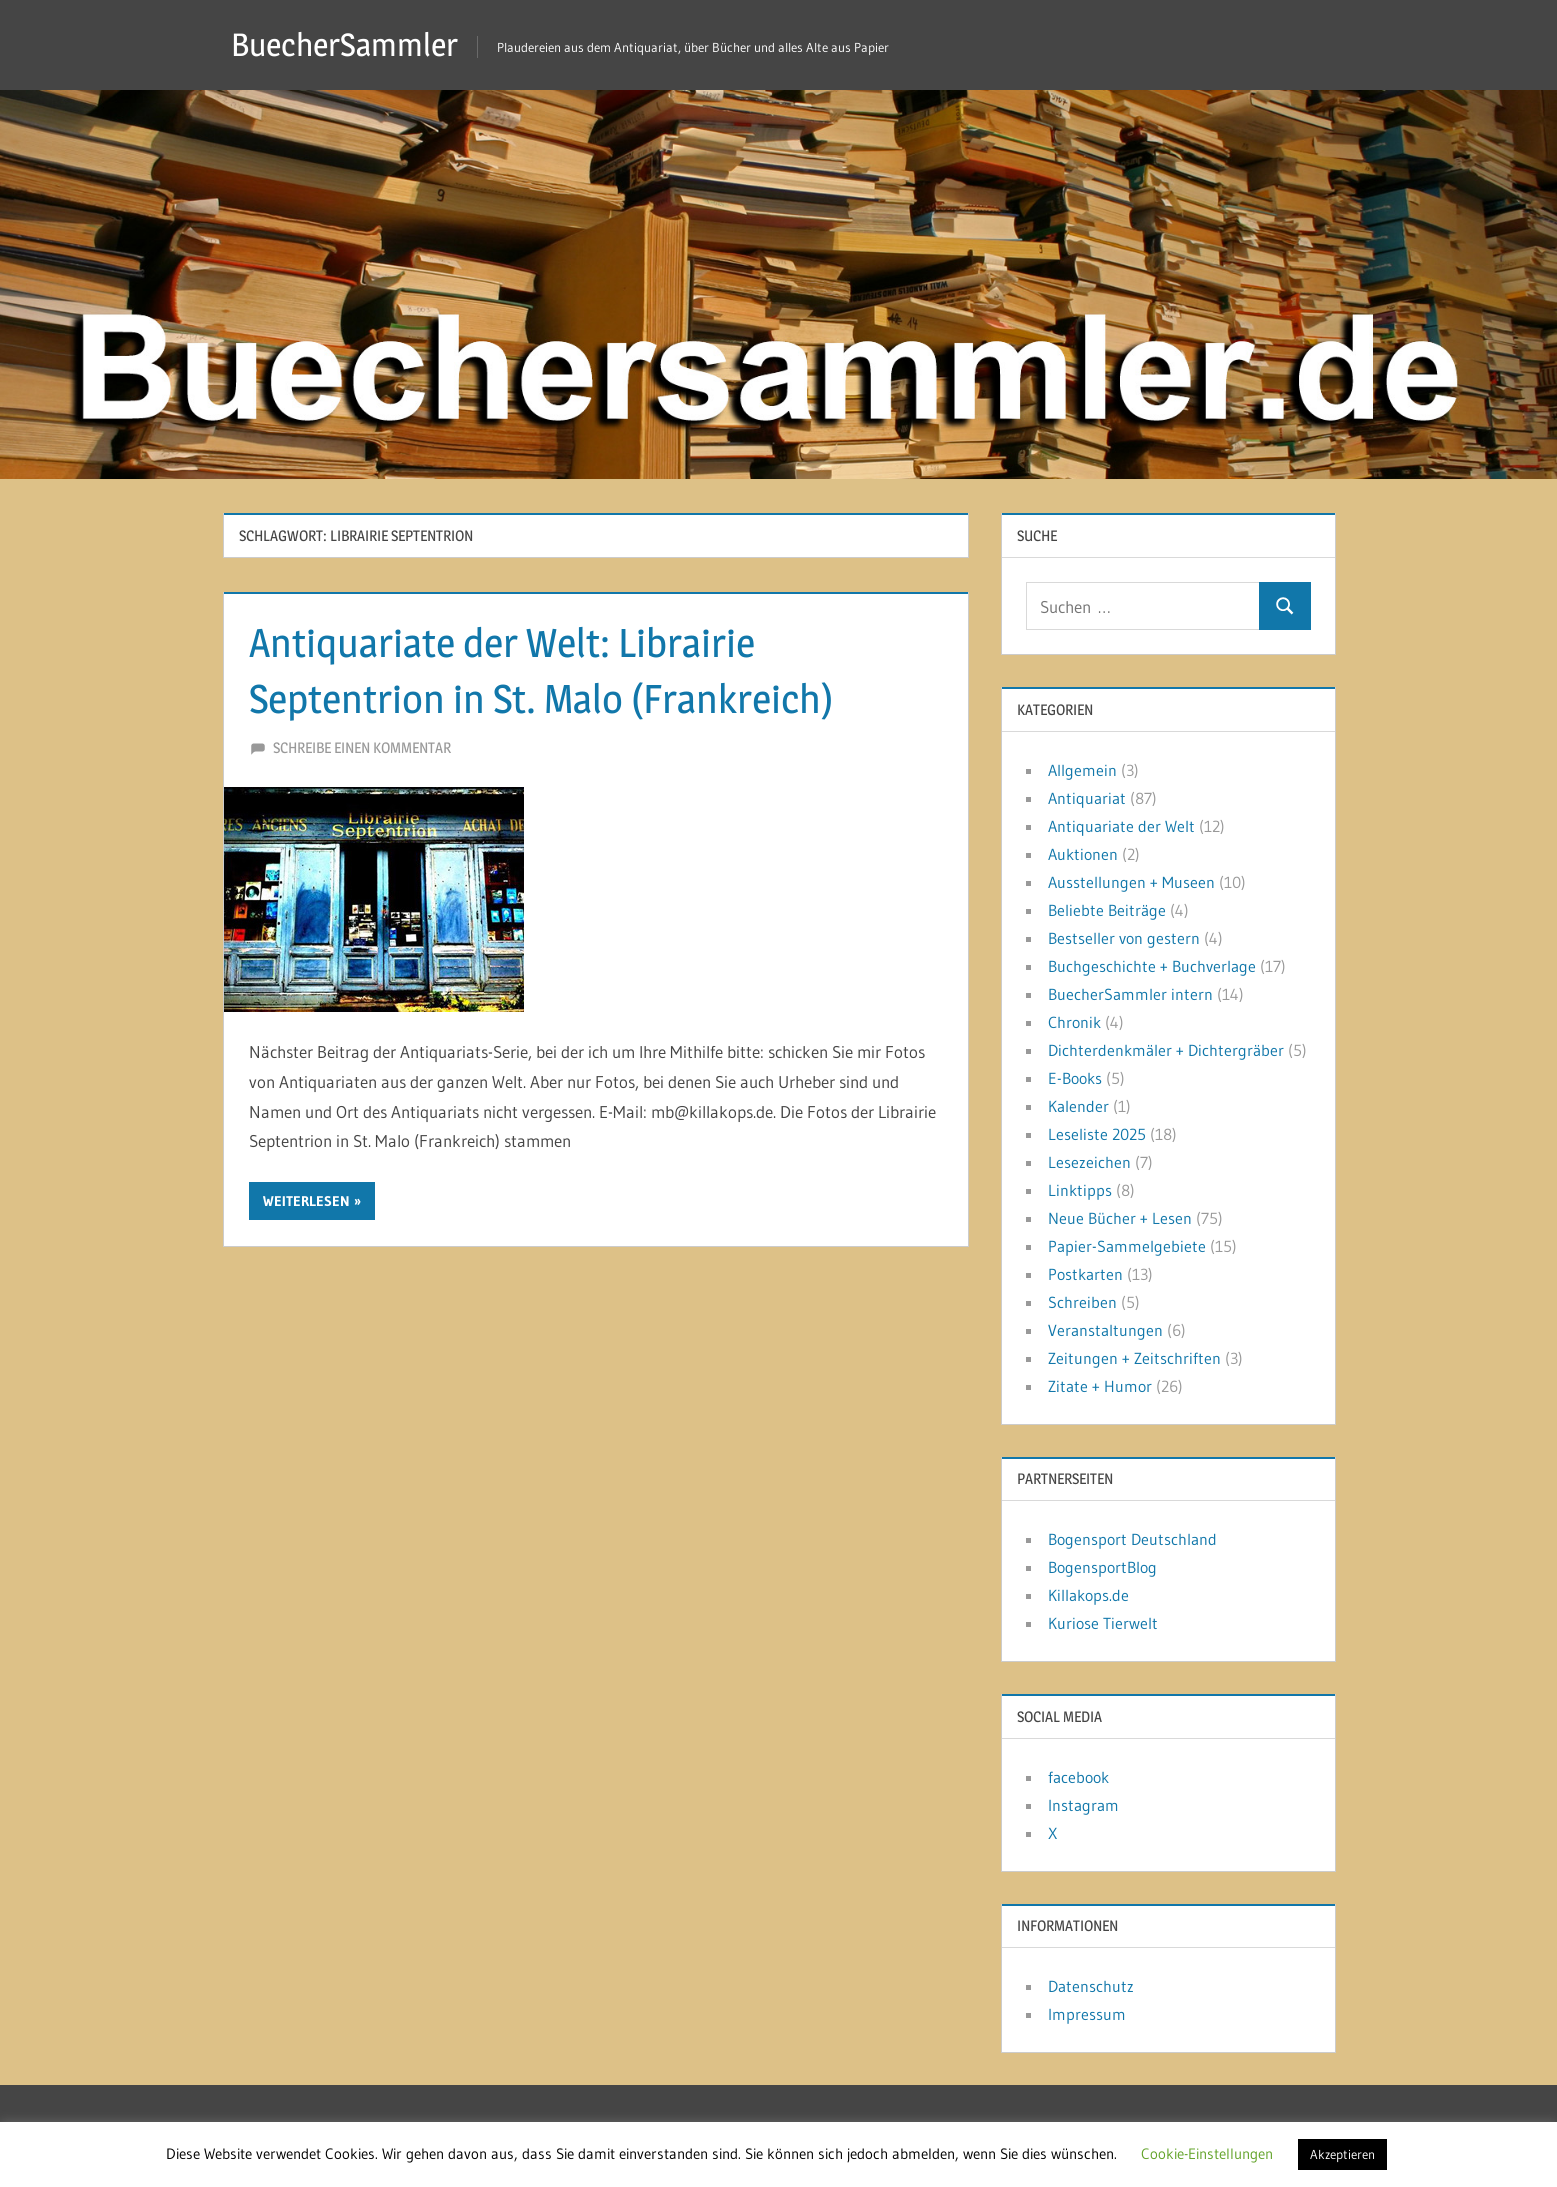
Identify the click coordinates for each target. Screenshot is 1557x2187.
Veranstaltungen (1105, 1330)
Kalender (1078, 1106)
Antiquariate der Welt (1121, 826)
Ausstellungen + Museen (1131, 882)
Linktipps (1080, 1190)
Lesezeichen (1089, 1162)
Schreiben (1082, 1302)
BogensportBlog (1102, 1567)
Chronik (1074, 1022)
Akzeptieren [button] (1342, 2154)
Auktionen (1083, 854)
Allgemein (1082, 770)
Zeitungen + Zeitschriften (1134, 1358)
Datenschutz (1091, 1986)
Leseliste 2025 (1097, 1134)
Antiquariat (1087, 798)
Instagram (1083, 1805)
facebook (1078, 1777)
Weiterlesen (306, 1201)
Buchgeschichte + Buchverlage (1152, 966)
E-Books (1075, 1078)
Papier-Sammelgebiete (1127, 1246)
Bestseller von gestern (1124, 938)
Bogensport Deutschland (1132, 1539)
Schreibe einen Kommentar (362, 747)
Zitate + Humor (1100, 1386)
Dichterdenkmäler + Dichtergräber (1166, 1050)
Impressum (1087, 2014)
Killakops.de (1088, 1595)
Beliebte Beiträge (1107, 910)
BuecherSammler (344, 44)
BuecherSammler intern (1130, 994)
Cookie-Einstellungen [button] (1207, 2153)
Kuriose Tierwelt (1103, 1623)
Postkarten (1085, 1274)
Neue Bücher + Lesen (1120, 1218)
